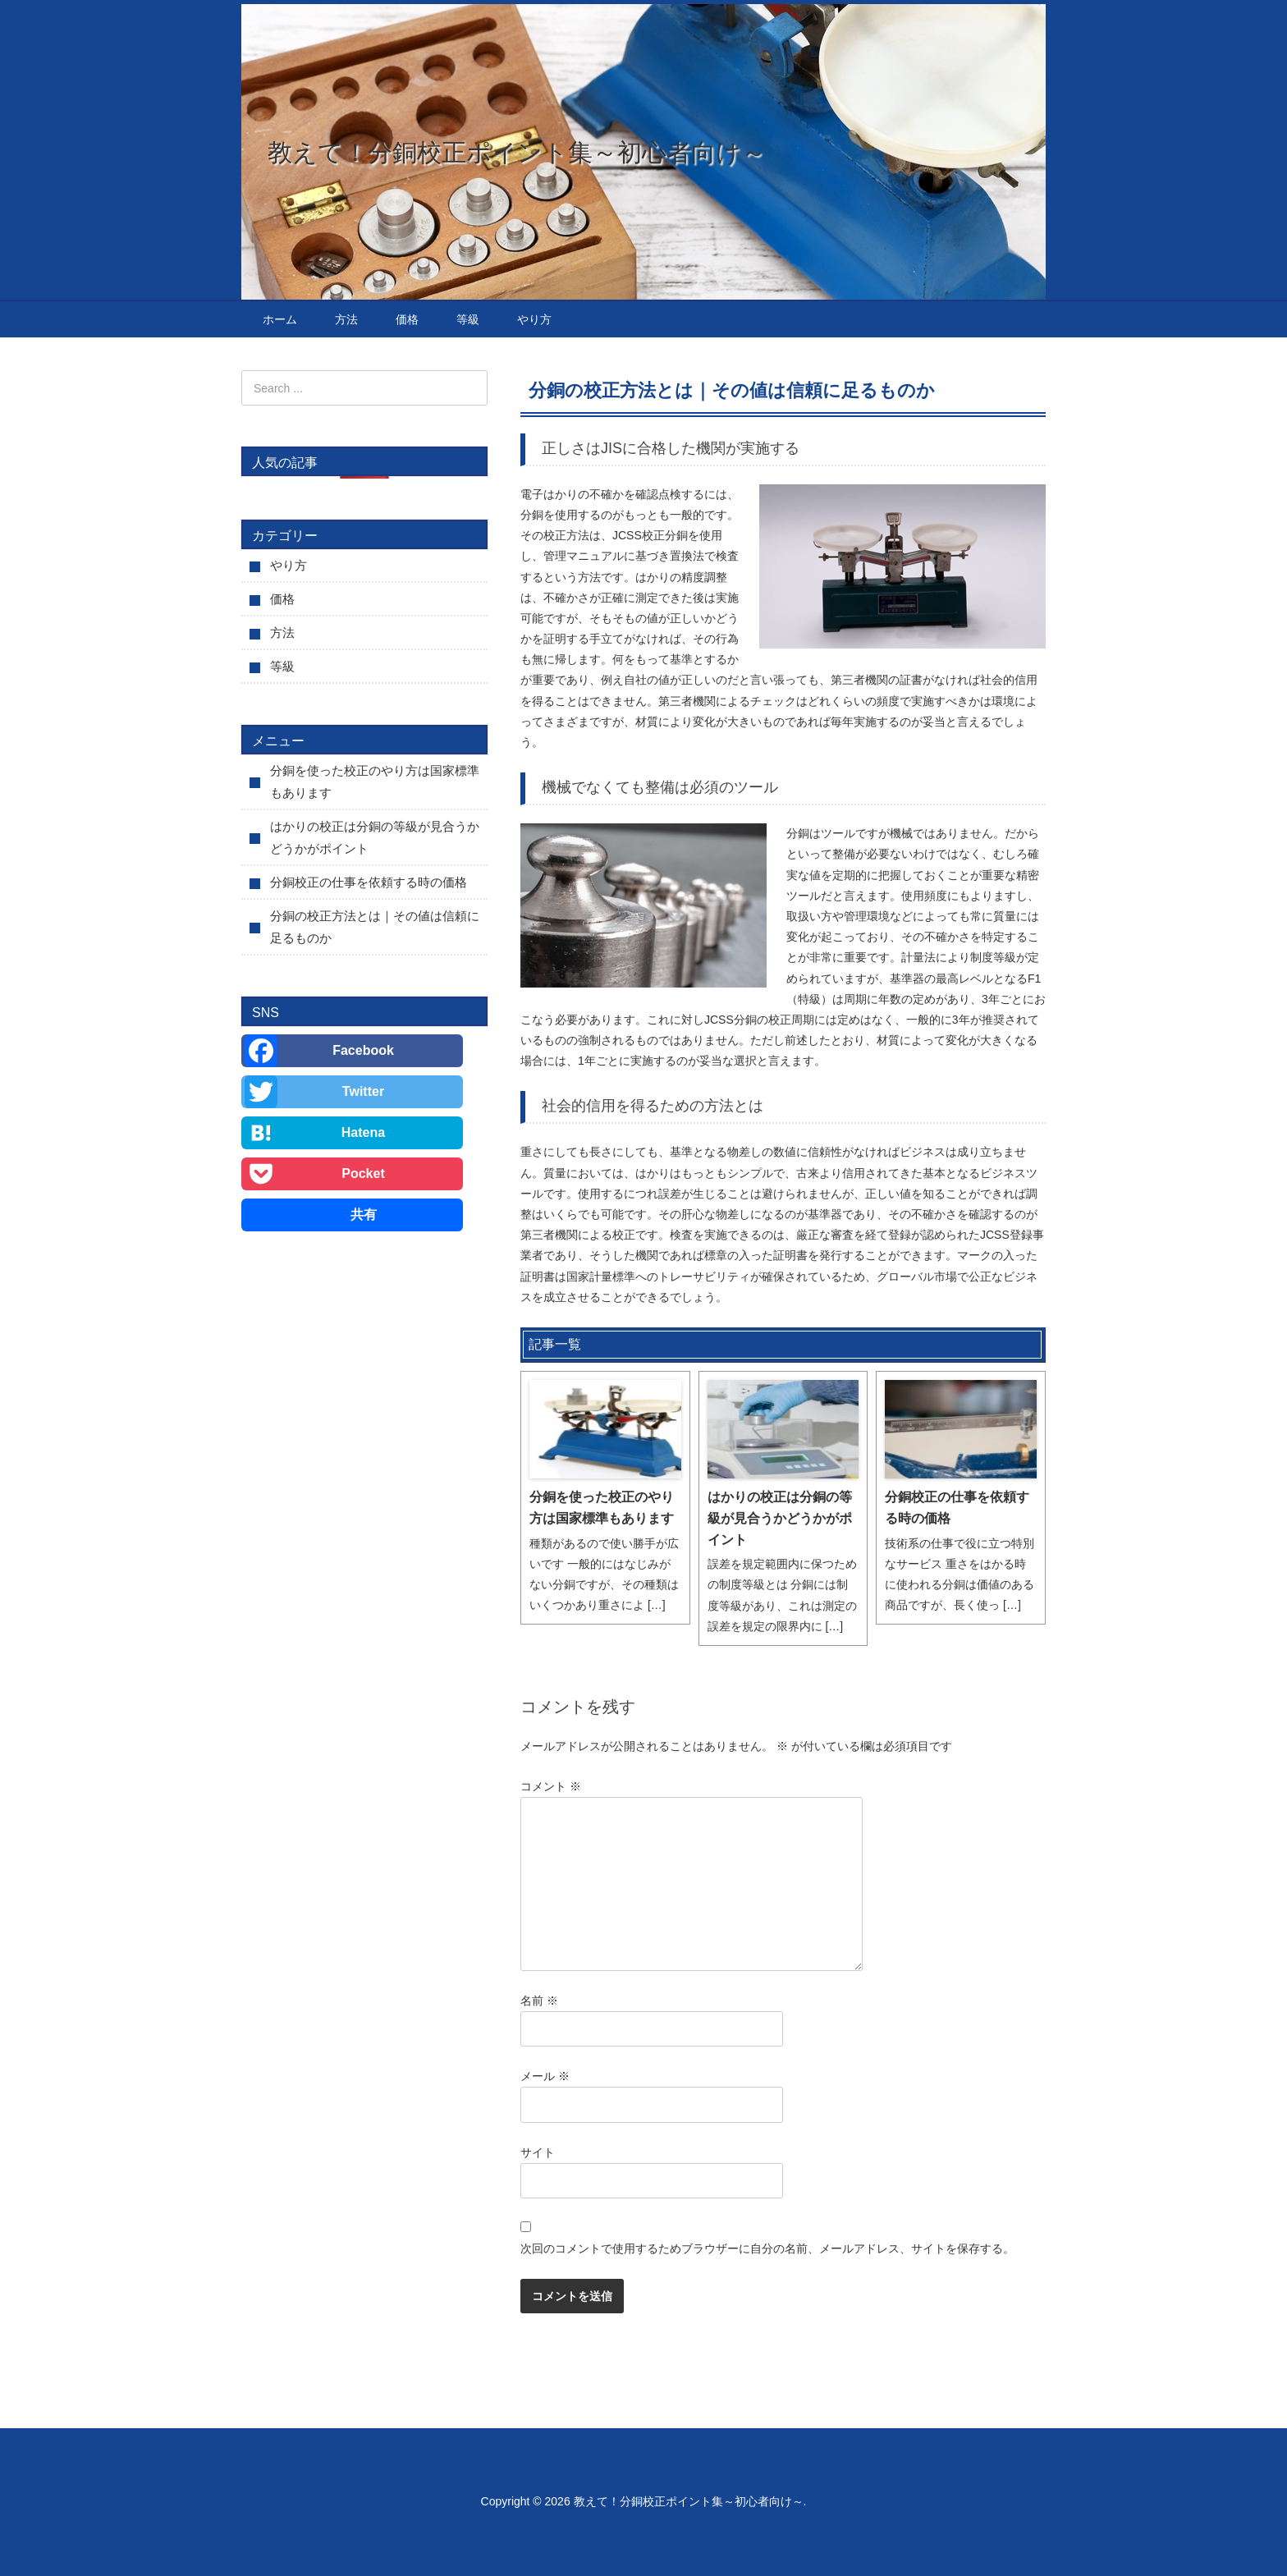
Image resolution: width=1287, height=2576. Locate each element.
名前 (539, 2000)
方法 (346, 319)
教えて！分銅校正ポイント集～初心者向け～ (517, 152)
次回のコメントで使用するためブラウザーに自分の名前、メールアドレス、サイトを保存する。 (767, 2248)
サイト (537, 2152)
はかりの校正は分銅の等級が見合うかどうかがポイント (780, 1518)
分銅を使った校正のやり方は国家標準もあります (601, 1507)
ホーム (280, 319)
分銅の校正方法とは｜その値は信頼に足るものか (374, 927)
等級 (467, 319)
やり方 (534, 319)
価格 (407, 319)
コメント (550, 1786)
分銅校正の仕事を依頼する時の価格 (957, 1507)
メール (545, 2076)
